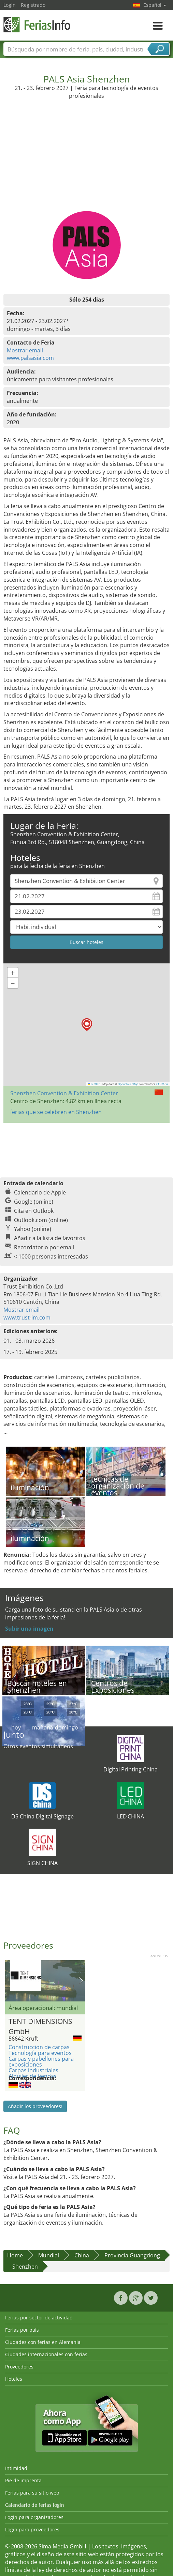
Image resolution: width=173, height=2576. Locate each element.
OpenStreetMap (128, 1084)
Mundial (48, 2255)
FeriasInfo (37, 24)
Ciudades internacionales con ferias (46, 2354)
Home (15, 2255)
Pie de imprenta (23, 2480)
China (81, 2255)
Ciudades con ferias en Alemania (43, 2342)
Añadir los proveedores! (35, 2106)
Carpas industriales (33, 2070)
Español (154, 5)
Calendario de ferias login (34, 2505)
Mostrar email (25, 350)
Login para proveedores (32, 2529)
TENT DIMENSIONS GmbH (40, 2025)
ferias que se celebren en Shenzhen (56, 1112)
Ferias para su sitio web (32, 2492)
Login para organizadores (34, 2517)
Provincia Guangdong (132, 2255)
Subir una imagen (29, 1628)
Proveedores (19, 2366)
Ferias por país (22, 2330)
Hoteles (13, 2379)
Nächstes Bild (81, 1981)
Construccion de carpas (39, 2047)
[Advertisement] (86, 160)
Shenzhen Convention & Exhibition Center (64, 1093)
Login (9, 5)
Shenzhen (25, 2266)
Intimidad (16, 2468)
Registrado (33, 5)
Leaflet (94, 1084)
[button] (87, 1025)
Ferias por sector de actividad (39, 2317)
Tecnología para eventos (40, 2053)
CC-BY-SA (162, 1084)
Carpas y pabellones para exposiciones (41, 2061)
